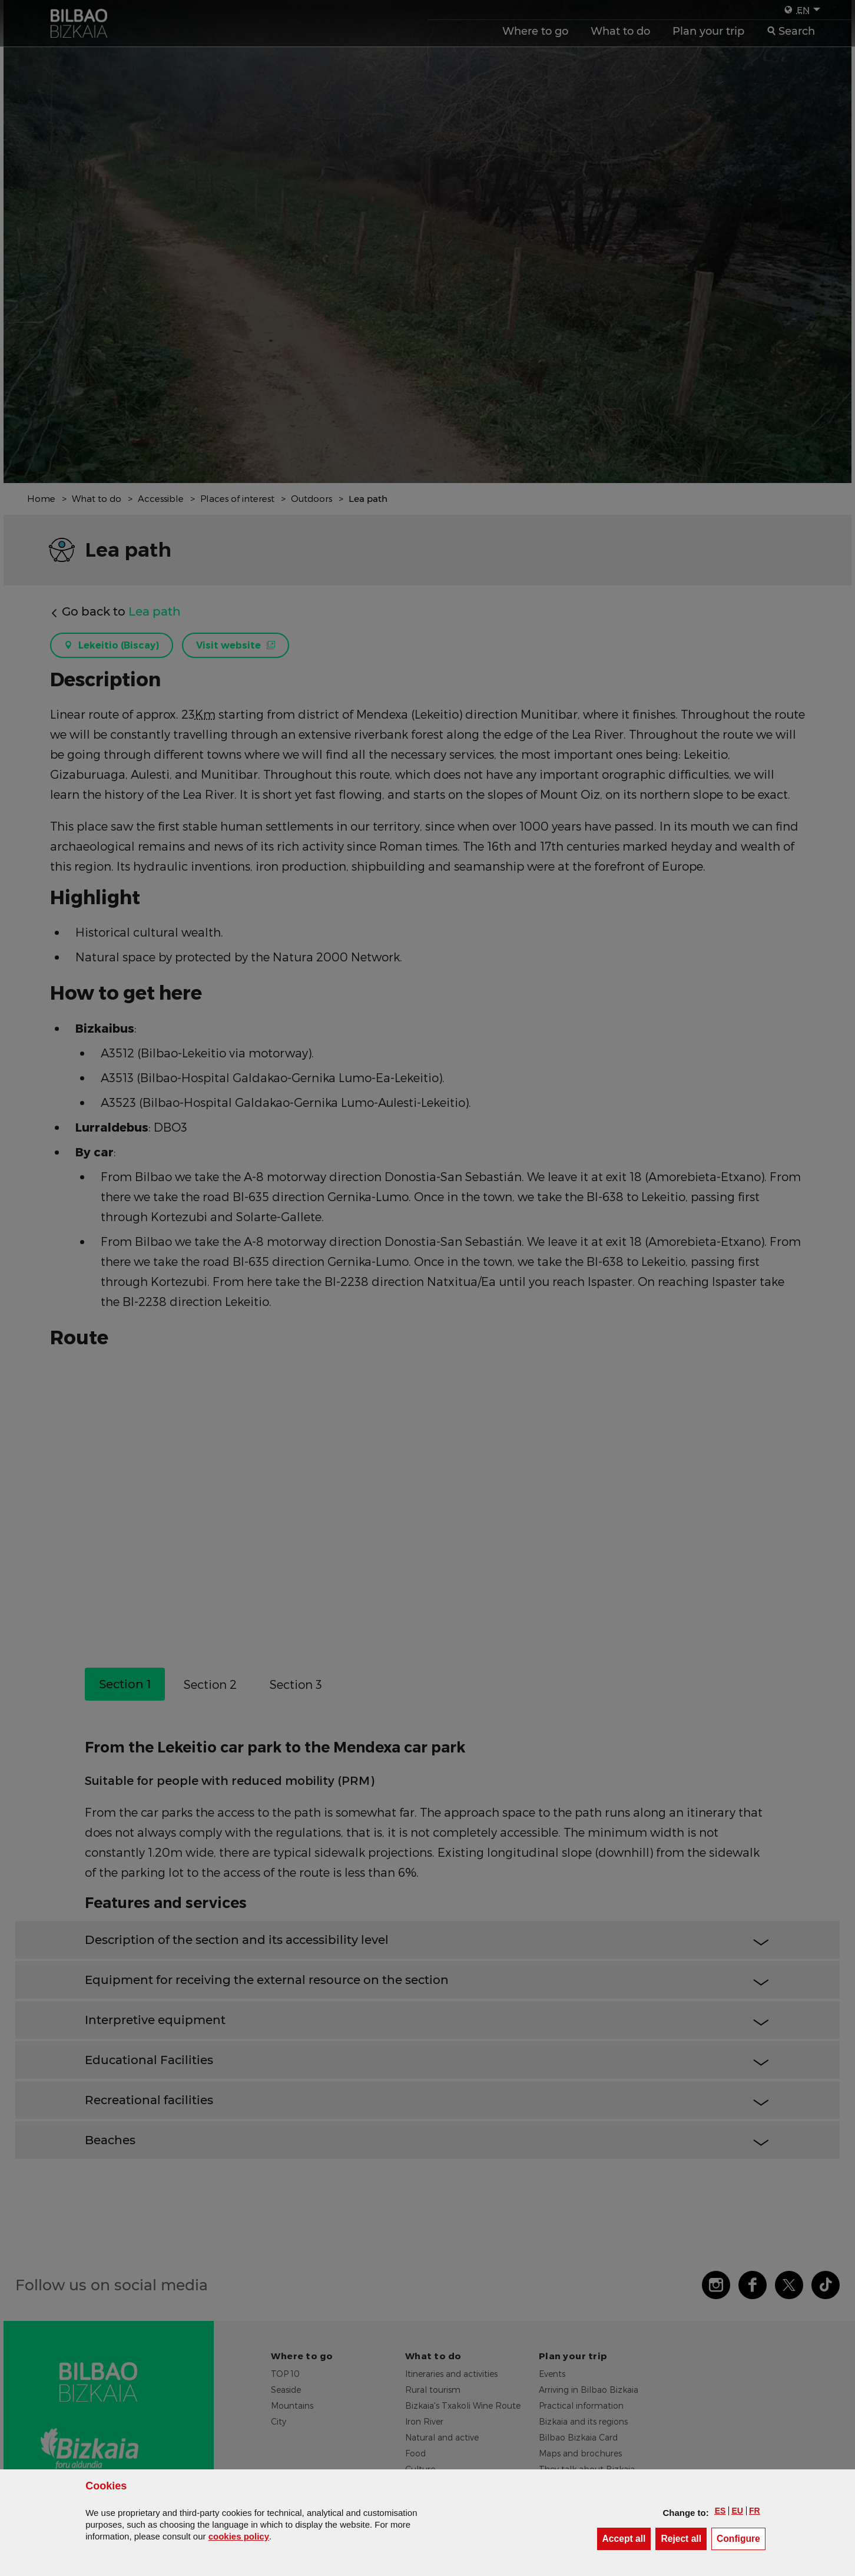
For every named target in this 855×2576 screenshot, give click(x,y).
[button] (720, 2510)
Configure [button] (741, 2538)
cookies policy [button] (238, 2536)
